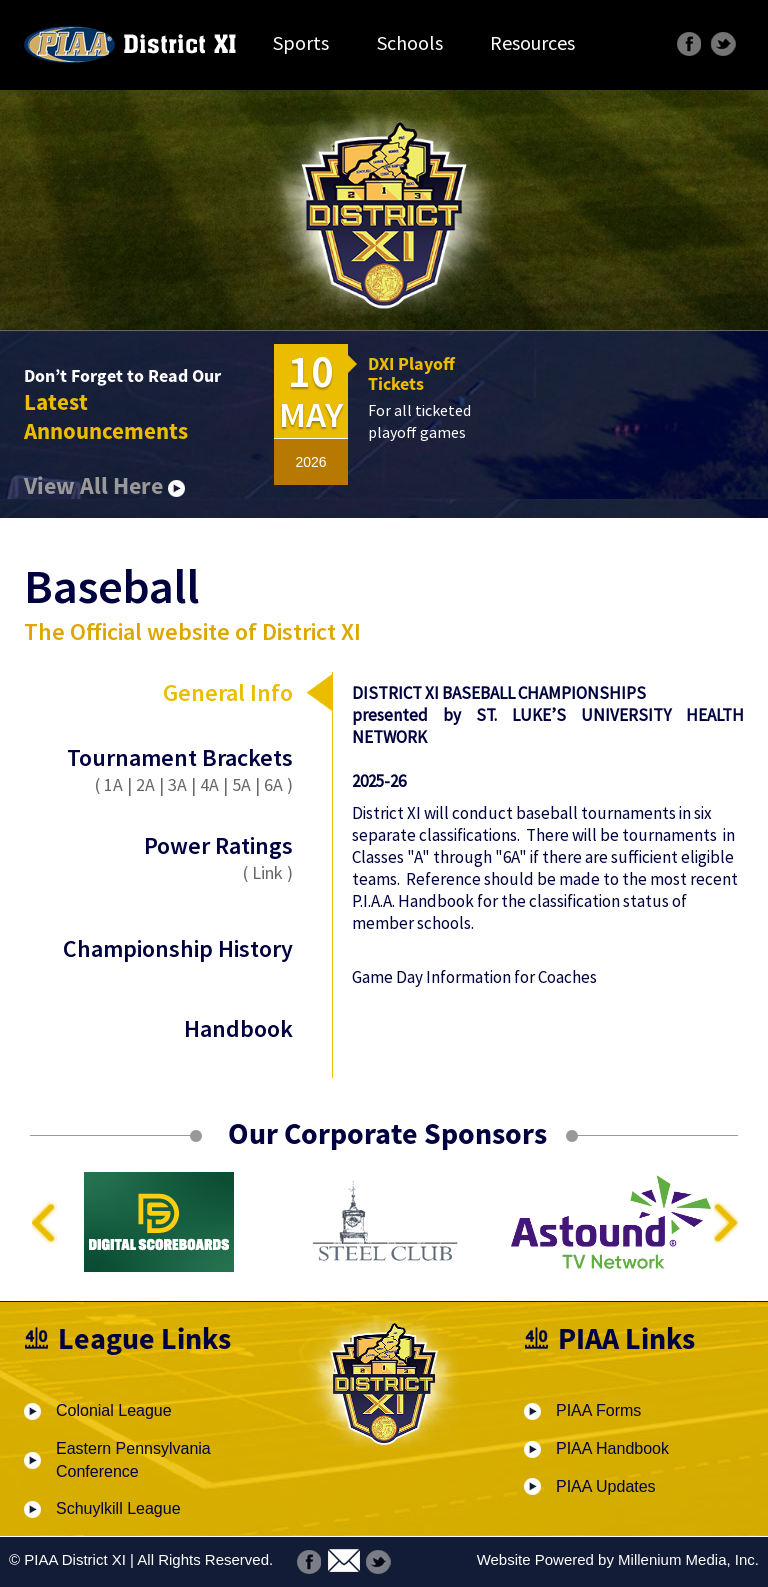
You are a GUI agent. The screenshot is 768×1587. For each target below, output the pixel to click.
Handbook (238, 1028)
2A (145, 784)
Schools (410, 42)
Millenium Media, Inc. (688, 1559)
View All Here (104, 485)
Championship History (178, 948)
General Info (228, 692)
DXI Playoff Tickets (411, 373)
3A (177, 784)
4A (209, 784)
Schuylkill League (118, 1508)
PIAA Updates (606, 1486)
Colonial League (114, 1410)
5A (241, 784)
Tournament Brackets (180, 757)
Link (267, 872)
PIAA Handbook (612, 1448)
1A (113, 784)
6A (273, 784)
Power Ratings (178, 857)
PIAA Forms (598, 1410)
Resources (532, 42)
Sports (301, 42)
